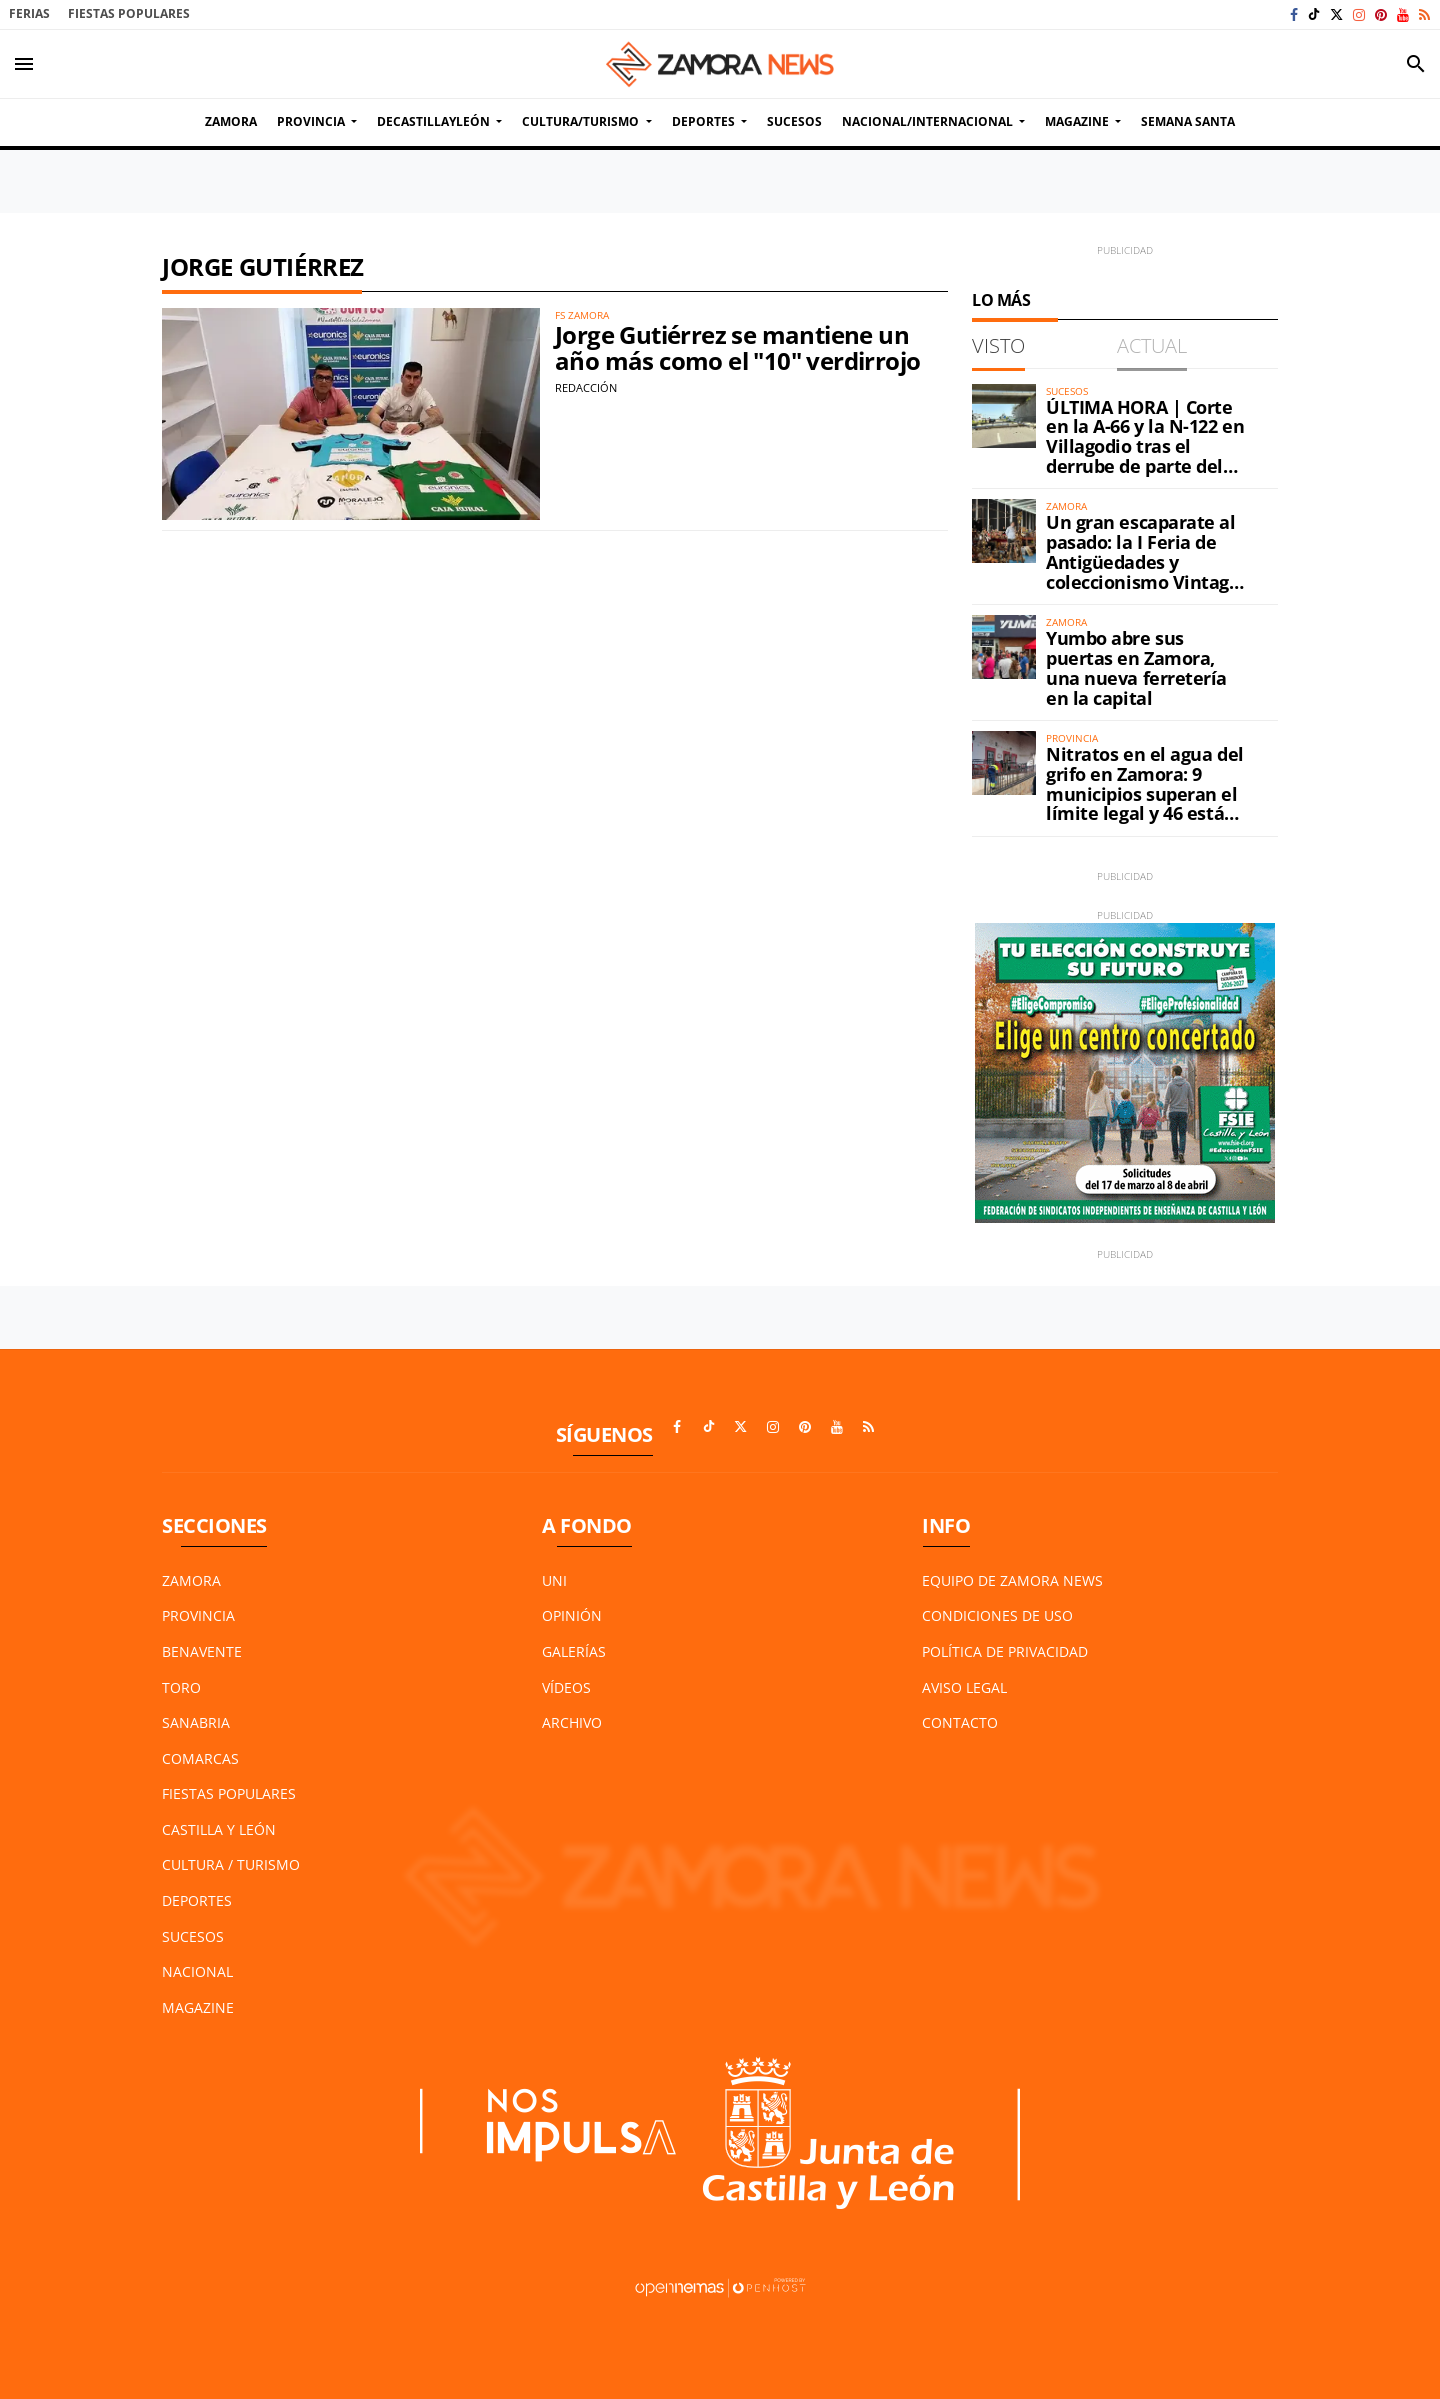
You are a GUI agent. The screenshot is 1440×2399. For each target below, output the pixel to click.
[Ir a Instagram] (1359, 14)
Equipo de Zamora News (1012, 1580)
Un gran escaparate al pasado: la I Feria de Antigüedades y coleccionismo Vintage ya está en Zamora (1143, 561)
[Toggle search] (1416, 64)
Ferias (29, 13)
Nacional (197, 1971)
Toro (181, 1687)
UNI (554, 1580)
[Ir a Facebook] (1294, 14)
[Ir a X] (1336, 14)
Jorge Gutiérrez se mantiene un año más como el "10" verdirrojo (737, 347)
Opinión (572, 1615)
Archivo (572, 1722)
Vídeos (566, 1687)
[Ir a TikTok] (1314, 14)
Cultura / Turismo (231, 1864)
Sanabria (196, 1722)
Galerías (574, 1651)
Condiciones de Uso (997, 1615)
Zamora (191, 1580)
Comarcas (200, 1758)
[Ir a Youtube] (1403, 14)
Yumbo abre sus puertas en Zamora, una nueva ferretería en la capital (1136, 667)
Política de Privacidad (1005, 1651)
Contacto (960, 1722)
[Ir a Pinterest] (1381, 14)
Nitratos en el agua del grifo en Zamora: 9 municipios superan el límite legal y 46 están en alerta (1145, 793)
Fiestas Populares (129, 13)
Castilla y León (219, 1829)
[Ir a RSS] (1424, 14)
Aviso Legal (964, 1687)
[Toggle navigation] (24, 64)
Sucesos (193, 1936)
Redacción (586, 387)
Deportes (197, 1900)
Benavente (202, 1651)
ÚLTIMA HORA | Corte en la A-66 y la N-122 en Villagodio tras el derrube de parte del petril (1145, 446)
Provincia (198, 1615)
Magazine (198, 2007)
